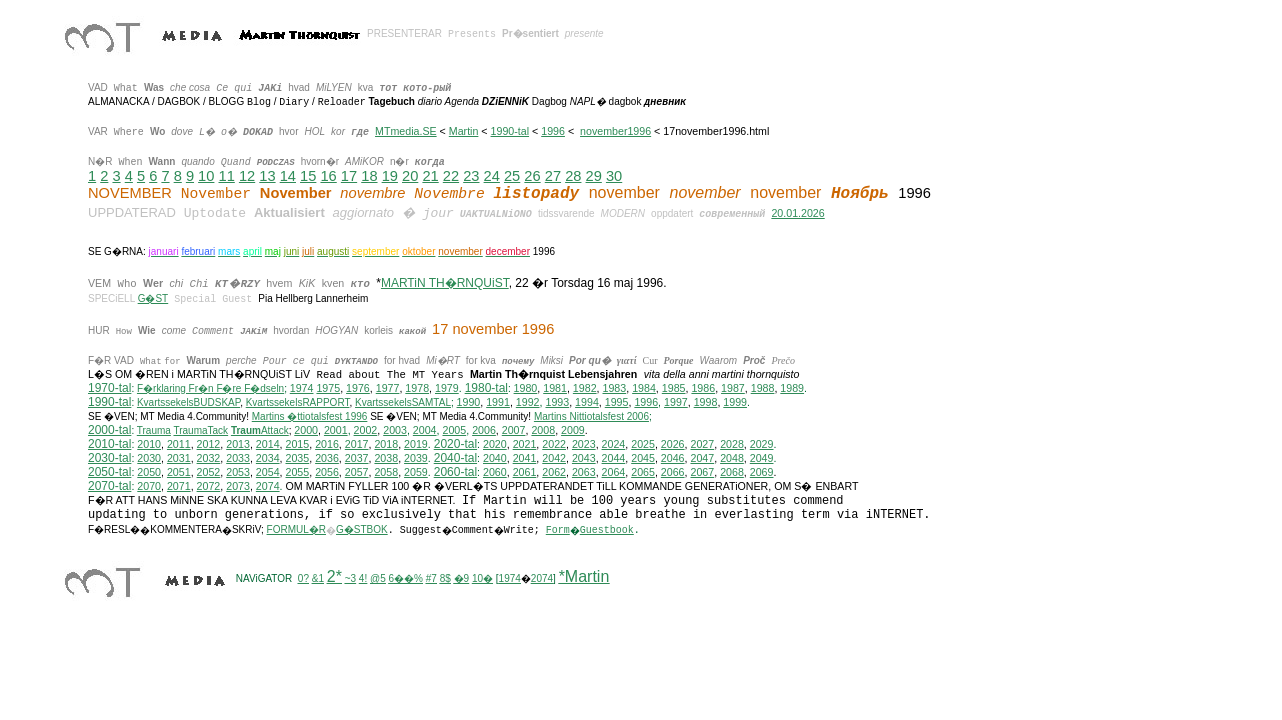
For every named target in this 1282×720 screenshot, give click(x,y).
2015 (298, 444)
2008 (543, 430)
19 (390, 176)
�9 (462, 578)
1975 (328, 388)
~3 (350, 578)
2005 (454, 430)
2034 (268, 458)
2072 (209, 486)
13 (267, 176)
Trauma (154, 430)
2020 (495, 444)
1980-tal (486, 388)
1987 (733, 388)
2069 (762, 472)
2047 (702, 458)
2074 (268, 486)
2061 (525, 472)
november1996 (615, 131)
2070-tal (109, 486)
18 (369, 176)
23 (471, 176)
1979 (447, 388)
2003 (395, 430)
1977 (388, 388)
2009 (573, 430)
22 (451, 176)
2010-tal (109, 444)
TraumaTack (200, 430)
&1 (318, 578)
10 (206, 176)
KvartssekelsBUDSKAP (188, 402)
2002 (366, 430)
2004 (425, 430)
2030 (149, 458)
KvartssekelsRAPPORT (298, 402)
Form (558, 530)
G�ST (153, 298)
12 (247, 176)
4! (363, 578)
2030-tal (109, 458)
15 (308, 176)
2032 (209, 458)
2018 (386, 444)
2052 (209, 472)
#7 (431, 578)
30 (614, 176)
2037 (357, 458)
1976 (358, 388)
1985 (674, 388)
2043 (584, 458)
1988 (763, 388)
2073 (238, 486)
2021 (525, 444)
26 (532, 176)
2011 (179, 444)
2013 (238, 444)
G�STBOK (362, 529)
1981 (555, 388)
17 (349, 176)
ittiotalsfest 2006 (591, 416)
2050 (149, 472)
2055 (298, 472)
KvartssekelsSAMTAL (403, 402)
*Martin (584, 576)
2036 (327, 458)
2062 (554, 472)
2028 (732, 444)
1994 (587, 402)
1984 (644, 388)
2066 (673, 472)
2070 (149, 486)
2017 (357, 444)
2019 (416, 444)
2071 (179, 486)
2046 (673, 458)
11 (227, 176)
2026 (673, 444)
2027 (702, 444)
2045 (643, 458)
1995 (617, 402)
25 (512, 176)
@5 (378, 578)
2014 (268, 444)
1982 (585, 388)
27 (553, 176)
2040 (495, 458)
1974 (302, 388)
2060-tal (455, 472)
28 (573, 176)
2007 (514, 430)
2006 (484, 430)
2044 (614, 458)
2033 (238, 458)
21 (430, 176)
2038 (386, 458)
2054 (268, 472)
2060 (495, 472)
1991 (498, 402)
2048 (732, 458)
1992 (528, 402)
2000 (306, 430)
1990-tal (510, 131)
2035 (298, 458)
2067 (702, 472)
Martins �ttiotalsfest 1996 (310, 416)
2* (334, 576)
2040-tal (455, 458)
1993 (557, 402)
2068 (732, 472)
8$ (445, 578)
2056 (327, 472)
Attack (260, 430)
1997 (676, 402)
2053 (238, 472)
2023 (584, 444)
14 (288, 176)
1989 (792, 388)
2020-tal (455, 444)
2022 (554, 444)
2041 (525, 458)
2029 (762, 444)
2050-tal (109, 472)
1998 (706, 402)
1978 (417, 388)
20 (410, 176)
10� (482, 578)
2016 (327, 444)
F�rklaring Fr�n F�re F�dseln (210, 388)
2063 (584, 472)
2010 (149, 444)
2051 (179, 472)
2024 (614, 444)
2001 (336, 430)
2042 (554, 458)
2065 (643, 472)
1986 (703, 388)
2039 (416, 458)
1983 (615, 388)
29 (594, 176)
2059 (416, 472)
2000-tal (109, 430)
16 (328, 176)
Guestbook (607, 530)
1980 (526, 388)
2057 (357, 472)
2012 (209, 444)
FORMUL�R (296, 529)
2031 (179, 458)
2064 (614, 472)
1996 (553, 131)
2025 (643, 444)
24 (492, 176)
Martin (464, 131)
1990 (469, 402)
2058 (386, 472)
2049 (762, 458)
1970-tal (109, 388)
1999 (735, 402)
